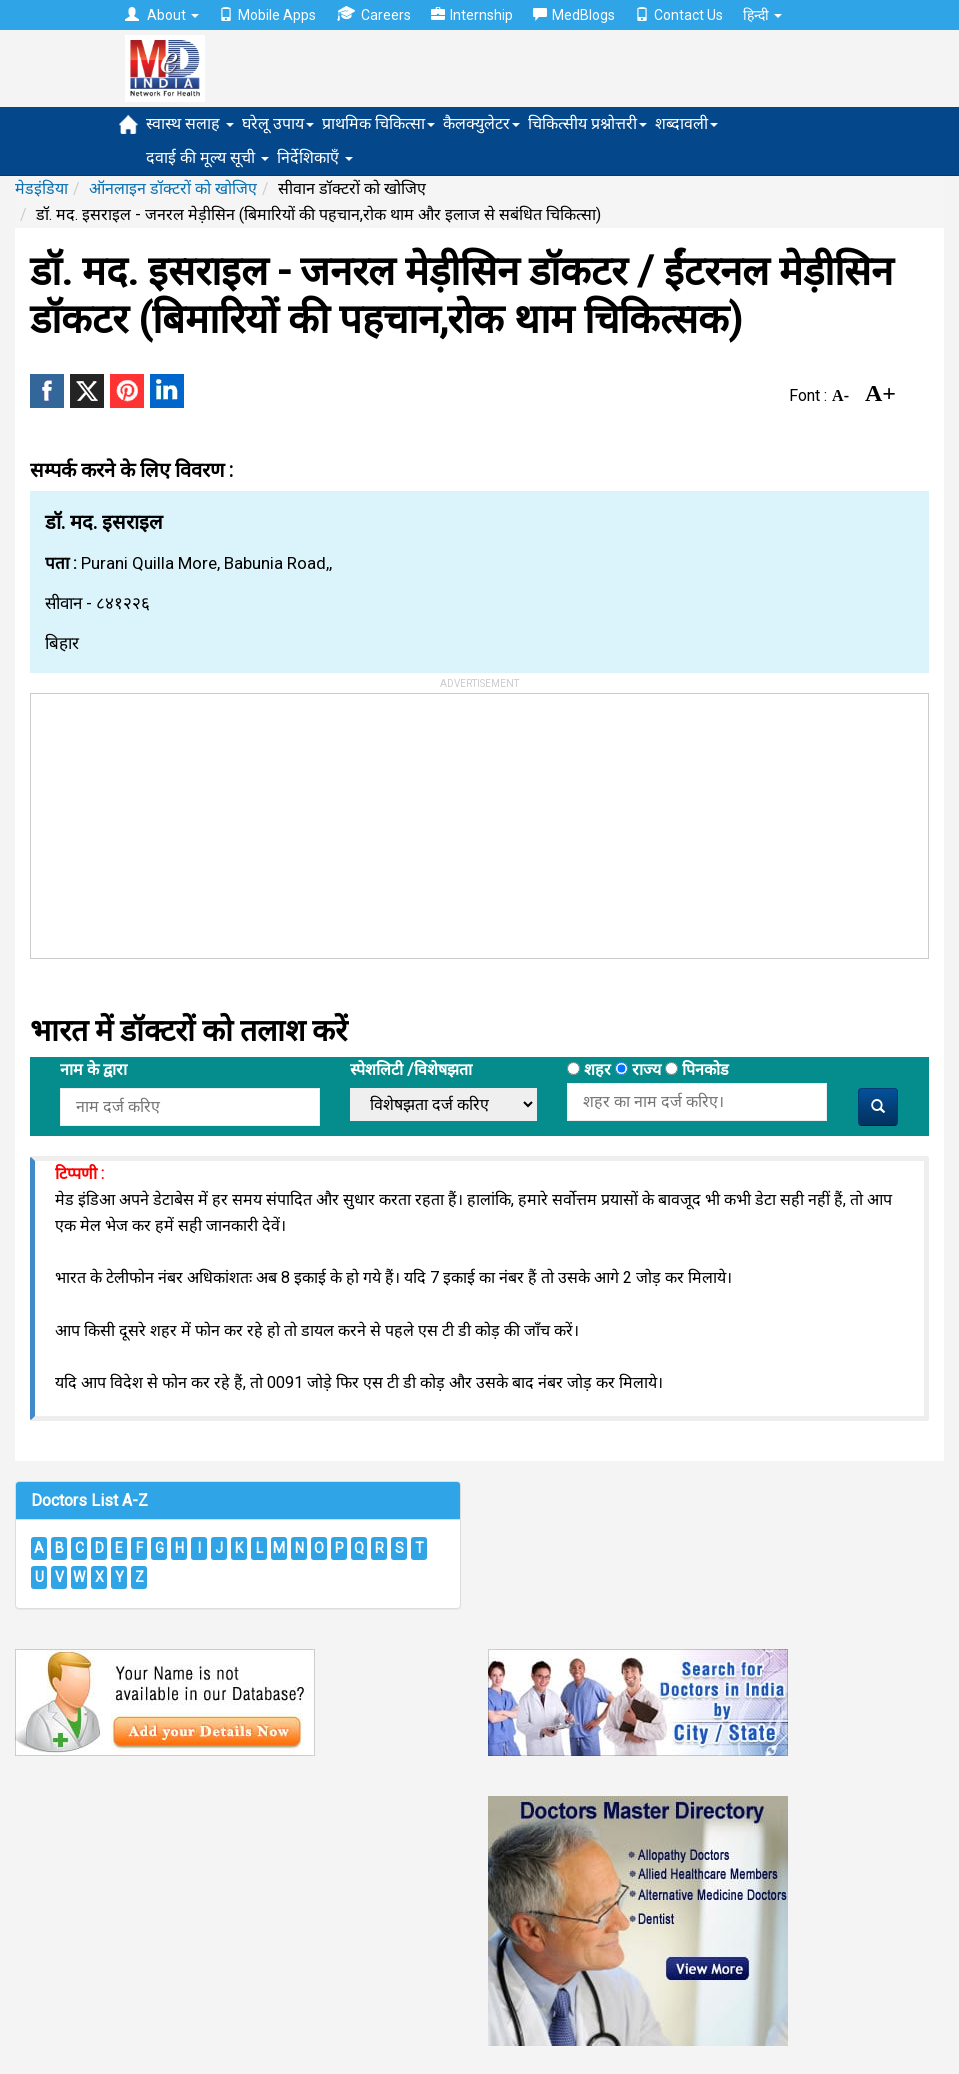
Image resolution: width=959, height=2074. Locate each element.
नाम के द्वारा (93, 1069)
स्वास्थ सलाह (190, 123)
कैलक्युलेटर (481, 123)
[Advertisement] (181, 819)
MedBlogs (574, 15)
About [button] (162, 15)
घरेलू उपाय (278, 123)
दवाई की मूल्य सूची (207, 157)
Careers (373, 14)
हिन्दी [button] (762, 15)
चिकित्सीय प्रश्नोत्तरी (587, 123)
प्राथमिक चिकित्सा (378, 123)
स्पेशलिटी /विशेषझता (411, 1069)
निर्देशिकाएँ (315, 157)
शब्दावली (686, 123)
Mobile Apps (267, 15)
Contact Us (679, 15)
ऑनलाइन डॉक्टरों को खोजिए (173, 188)
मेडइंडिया (41, 188)
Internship (472, 15)
